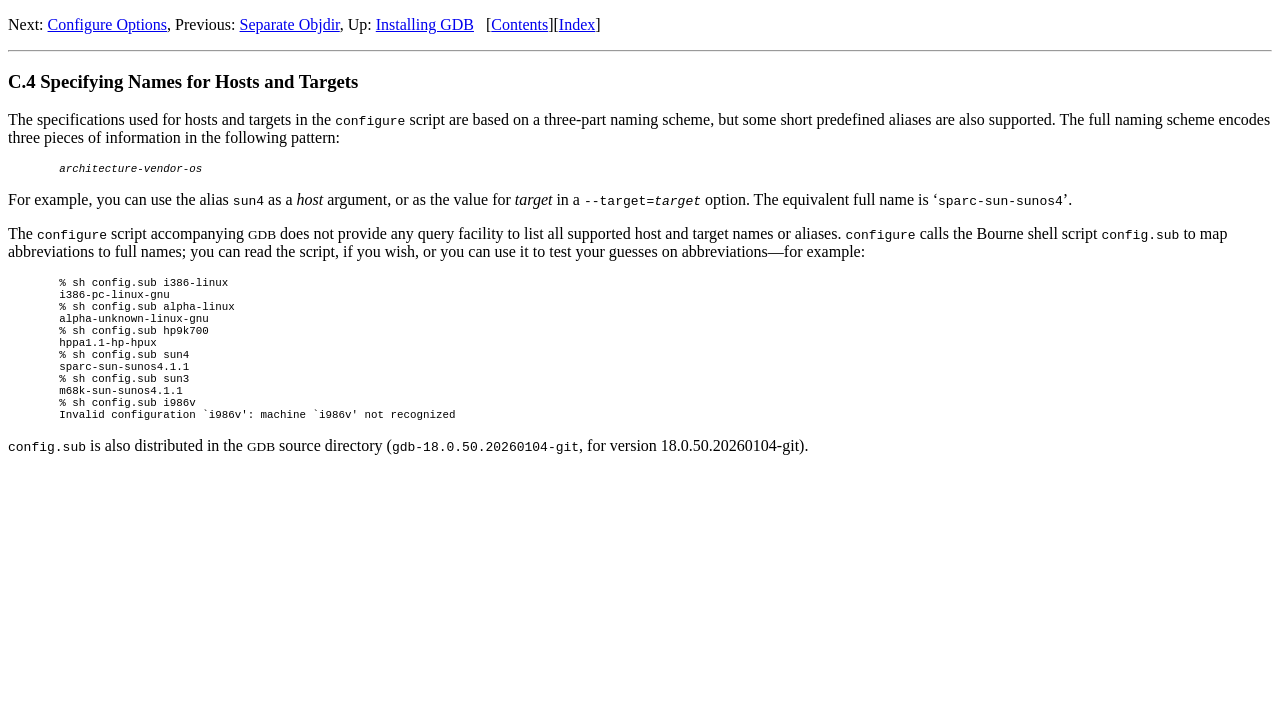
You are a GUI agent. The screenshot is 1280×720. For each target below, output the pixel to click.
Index (577, 24)
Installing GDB (425, 24)
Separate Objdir (290, 24)
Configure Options (108, 24)
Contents (519, 24)
